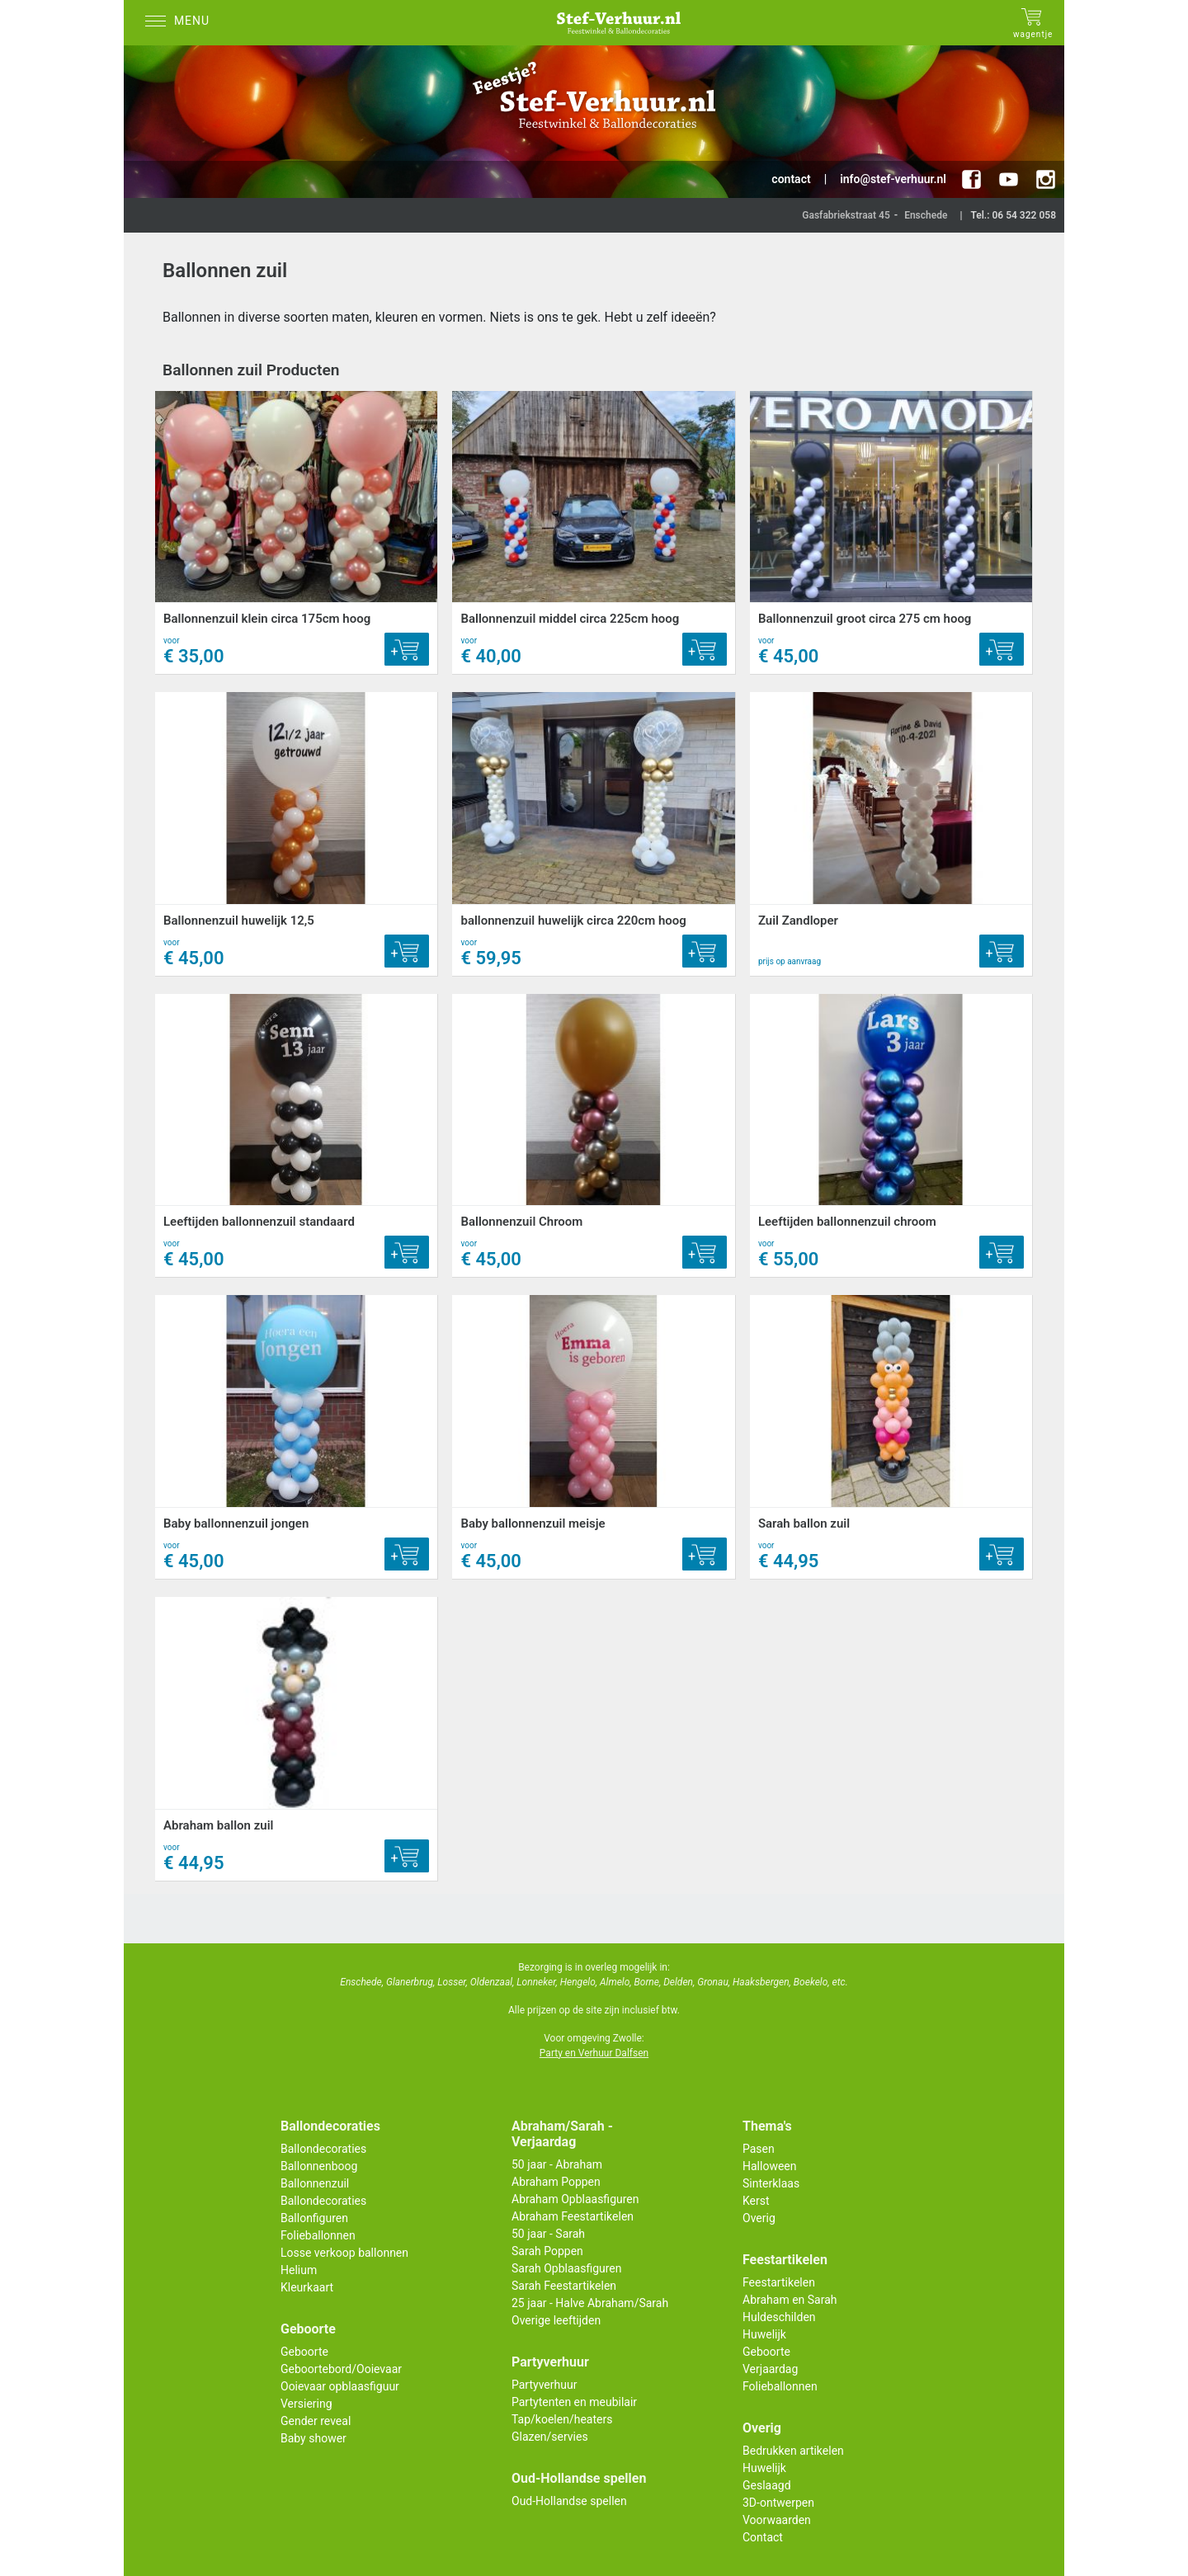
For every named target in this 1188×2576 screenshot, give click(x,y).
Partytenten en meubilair (574, 2402)
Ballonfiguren (314, 2218)
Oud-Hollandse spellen (569, 2501)
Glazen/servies (550, 2436)
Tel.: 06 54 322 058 (1013, 215)
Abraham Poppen (556, 2181)
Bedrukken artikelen (793, 2450)
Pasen (758, 2148)
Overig (759, 2218)
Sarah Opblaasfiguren (567, 2268)
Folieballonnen (318, 2235)
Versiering (306, 2403)
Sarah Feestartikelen (564, 2285)
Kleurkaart (306, 2287)
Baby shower (313, 2438)
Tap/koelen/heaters (562, 2419)
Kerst (756, 2200)
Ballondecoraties (323, 2148)
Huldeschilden (779, 2317)
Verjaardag (770, 2369)
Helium (298, 2270)
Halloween (769, 2166)
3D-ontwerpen (778, 2502)
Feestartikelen (778, 2282)
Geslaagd (766, 2485)
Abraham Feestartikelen (573, 2216)
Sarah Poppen (547, 2251)
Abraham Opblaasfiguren (575, 2199)
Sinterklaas (770, 2183)
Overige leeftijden (556, 2320)
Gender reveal (315, 2421)
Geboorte (304, 2351)
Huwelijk (764, 2334)
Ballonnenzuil (314, 2183)
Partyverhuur (544, 2384)
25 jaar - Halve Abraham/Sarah (590, 2303)
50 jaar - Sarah (548, 2233)
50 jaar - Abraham (557, 2164)
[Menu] (181, 22)
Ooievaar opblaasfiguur (339, 2386)
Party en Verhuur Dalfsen (594, 2053)
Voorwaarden (776, 2520)
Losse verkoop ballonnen (344, 2252)
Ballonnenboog (318, 2166)
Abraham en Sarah (789, 2299)
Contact (762, 2537)
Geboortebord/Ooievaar (341, 2369)
